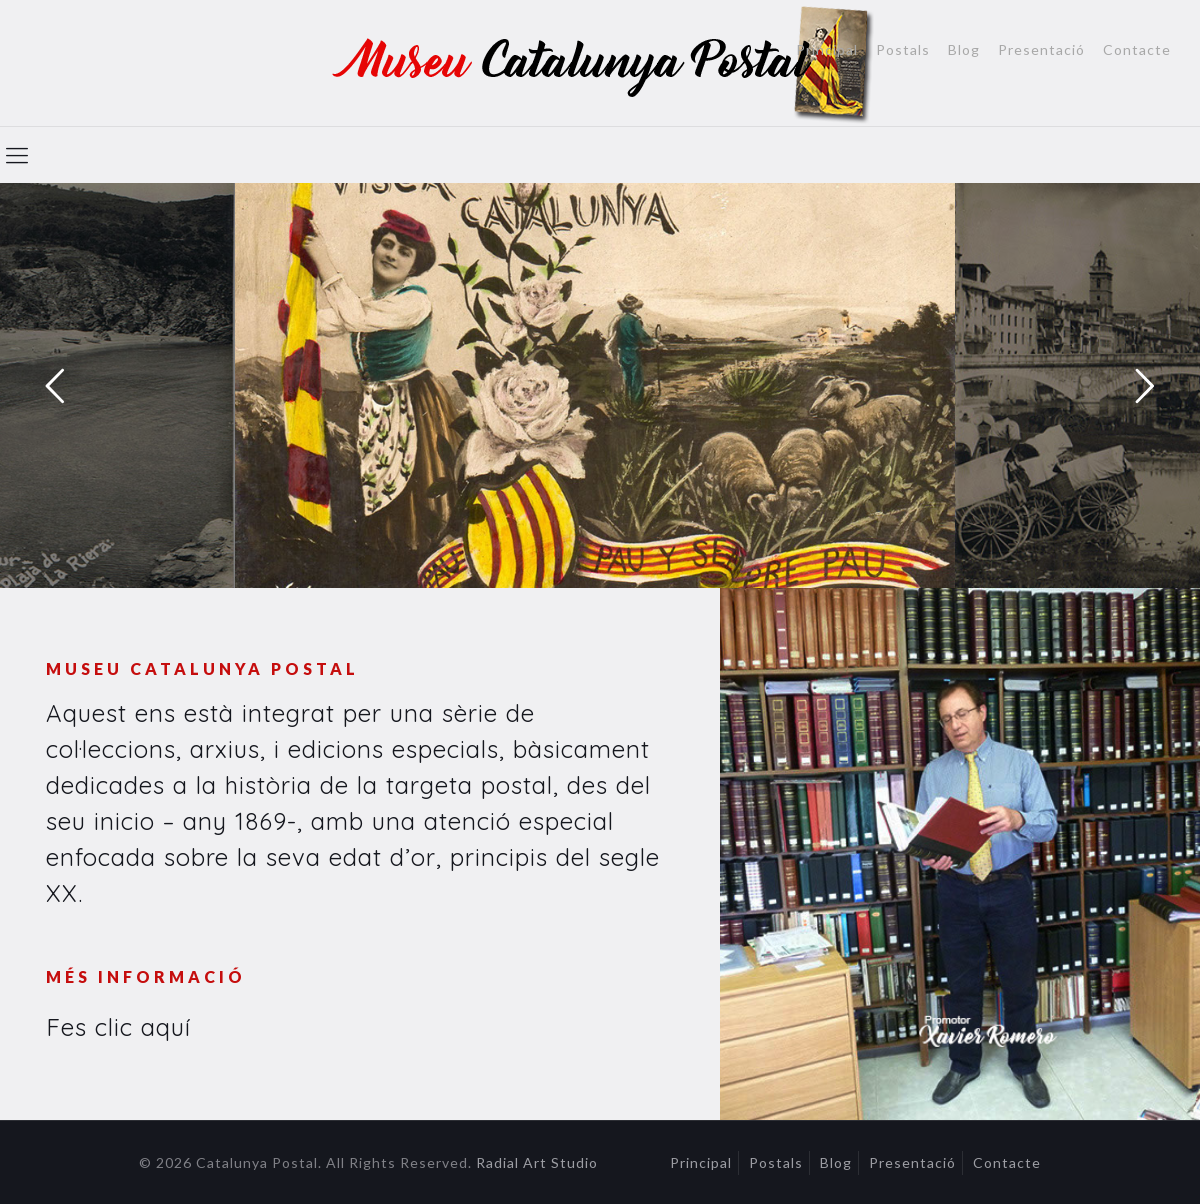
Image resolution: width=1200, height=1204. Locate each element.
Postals (903, 50)
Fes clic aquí (118, 1027)
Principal (827, 50)
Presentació (1041, 50)
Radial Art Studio (537, 1162)
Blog (964, 50)
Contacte (1137, 50)
